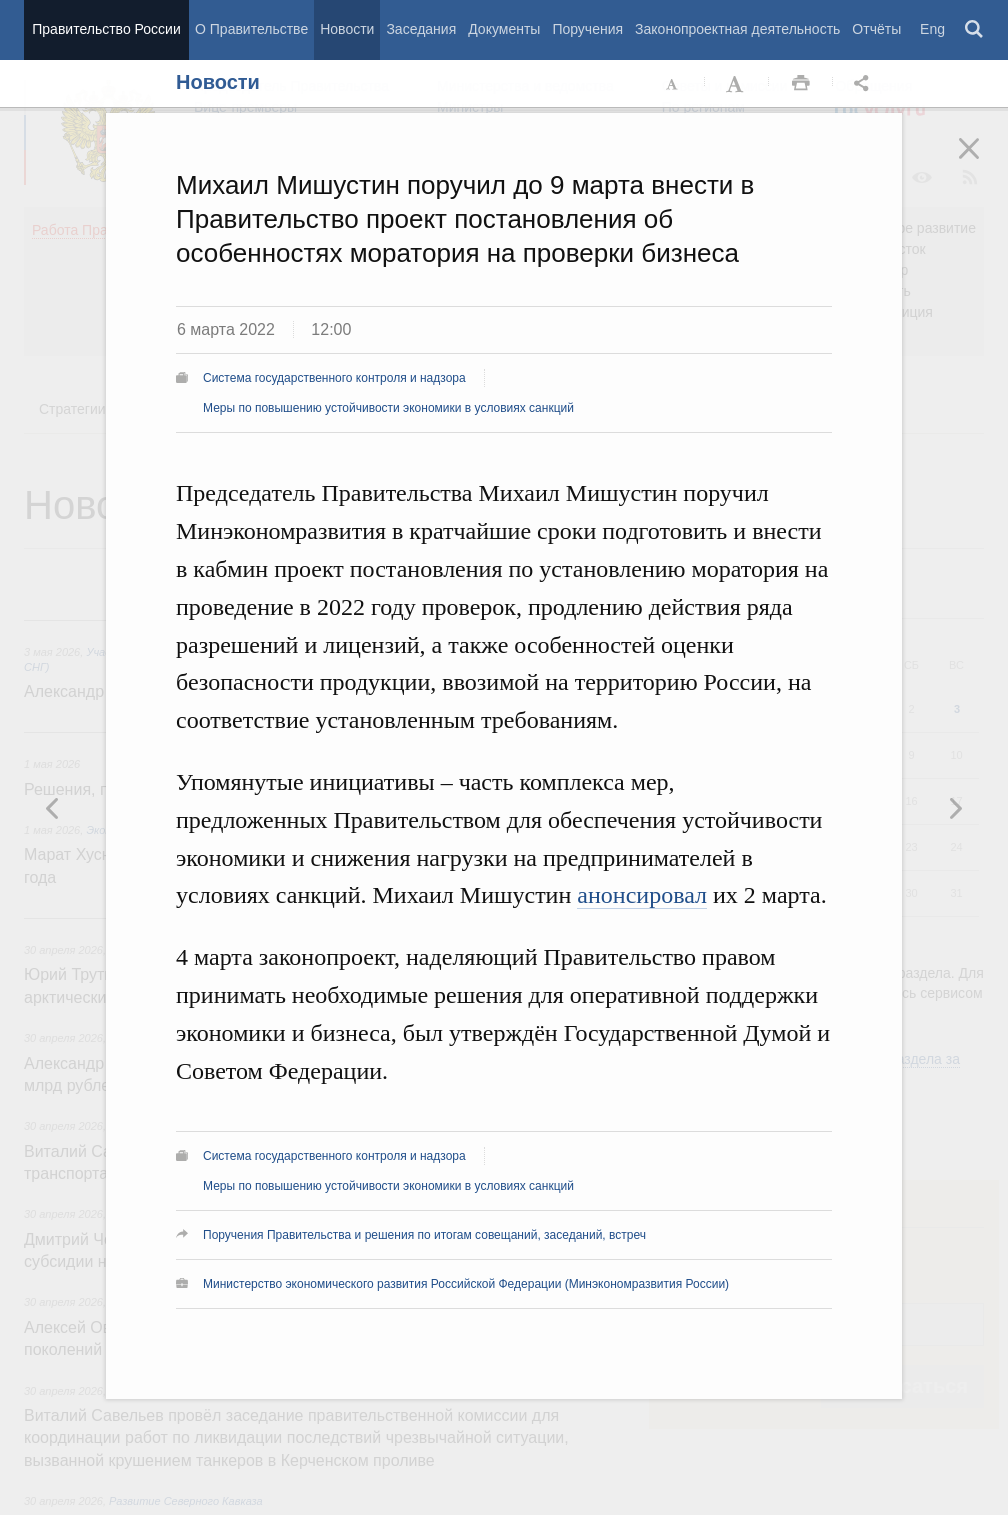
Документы (504, 29)
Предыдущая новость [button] (955, 808)
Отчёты (876, 29)
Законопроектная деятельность (737, 29)
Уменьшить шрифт (673, 84)
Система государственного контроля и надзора (334, 378)
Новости (347, 29)
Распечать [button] (801, 84)
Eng (932, 29)
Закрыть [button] (983, 162)
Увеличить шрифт (737, 84)
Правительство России (106, 29)
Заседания (421, 29)
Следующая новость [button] (53, 808)
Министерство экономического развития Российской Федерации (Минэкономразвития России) (466, 1284)
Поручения (587, 29)
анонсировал (642, 895)
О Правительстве (251, 29)
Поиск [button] (975, 30)
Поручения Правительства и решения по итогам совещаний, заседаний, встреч (424, 1235)
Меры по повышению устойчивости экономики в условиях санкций (388, 408)
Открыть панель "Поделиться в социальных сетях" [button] (865, 84)
